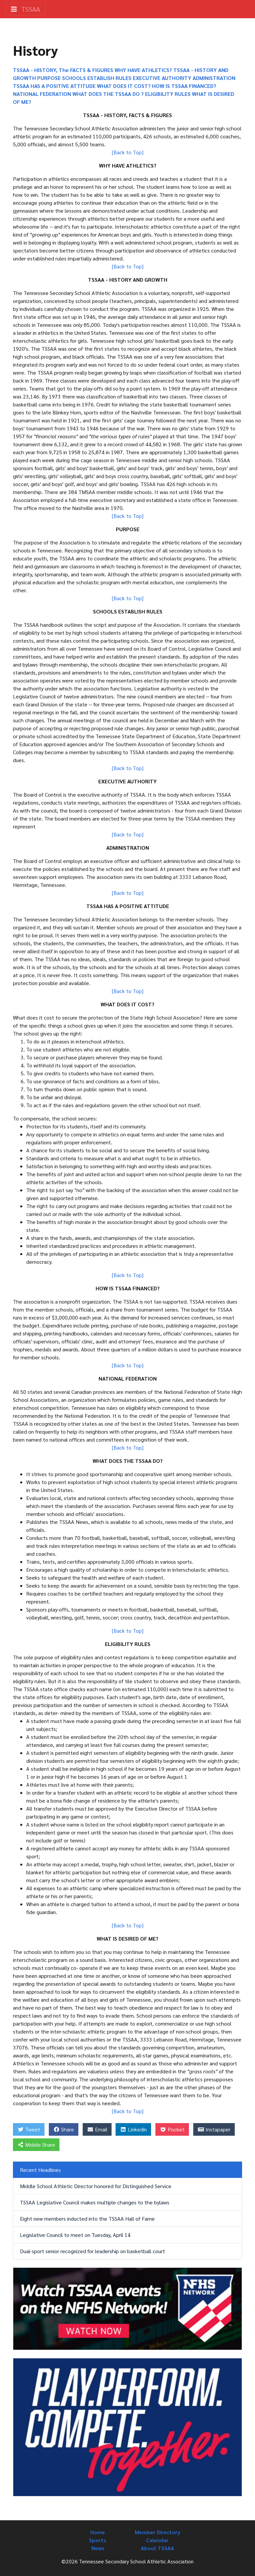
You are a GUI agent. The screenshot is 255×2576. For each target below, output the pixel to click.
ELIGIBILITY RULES (168, 93)
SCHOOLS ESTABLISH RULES (97, 77)
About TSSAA (157, 2547)
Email (97, 2129)
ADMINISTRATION (214, 77)
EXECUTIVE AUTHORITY (163, 77)
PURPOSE (49, 77)
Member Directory (157, 2532)
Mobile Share (36, 2144)
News (97, 2547)
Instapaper (214, 2129)
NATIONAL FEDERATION (42, 93)
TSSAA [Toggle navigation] (25, 9)
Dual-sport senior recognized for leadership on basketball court (92, 2251)
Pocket (172, 2129)
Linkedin (133, 2129)
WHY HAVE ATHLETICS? (144, 69)
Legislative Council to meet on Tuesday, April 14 (75, 2234)
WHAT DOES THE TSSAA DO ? (108, 93)
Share (63, 2129)
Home (97, 2532)
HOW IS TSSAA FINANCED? (184, 85)
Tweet (28, 2129)
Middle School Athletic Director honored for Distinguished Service (95, 2185)
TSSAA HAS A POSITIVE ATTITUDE (54, 85)
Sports (97, 2540)
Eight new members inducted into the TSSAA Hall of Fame (87, 2218)
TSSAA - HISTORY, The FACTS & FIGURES (63, 69)
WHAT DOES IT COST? (124, 85)
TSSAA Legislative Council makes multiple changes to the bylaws (94, 2202)
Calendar (157, 2540)
